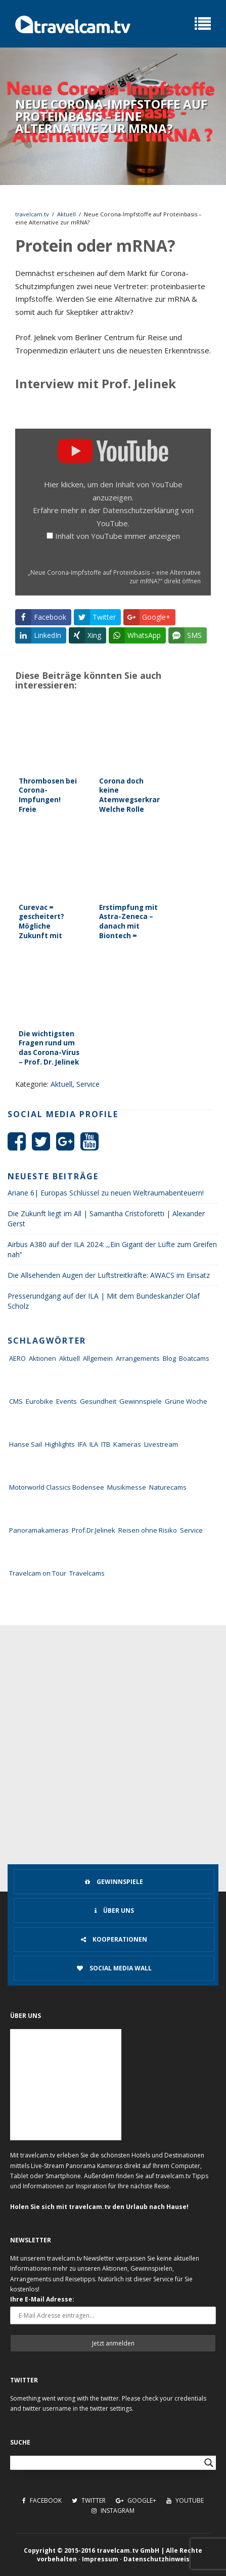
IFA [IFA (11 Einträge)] (82, 1444)
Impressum (100, 2559)
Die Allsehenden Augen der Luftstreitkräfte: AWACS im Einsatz (109, 1275)
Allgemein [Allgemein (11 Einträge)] (98, 1358)
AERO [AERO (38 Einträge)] (17, 1358)
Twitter (89, 2500)
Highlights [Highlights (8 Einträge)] (60, 1444)
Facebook (42, 2500)
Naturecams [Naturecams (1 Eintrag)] (168, 1487)
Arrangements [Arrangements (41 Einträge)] (138, 1358)
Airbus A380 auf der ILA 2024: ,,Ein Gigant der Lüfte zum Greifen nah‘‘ (112, 1249)
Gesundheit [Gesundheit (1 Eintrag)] (98, 1401)
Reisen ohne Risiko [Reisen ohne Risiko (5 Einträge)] (147, 1530)
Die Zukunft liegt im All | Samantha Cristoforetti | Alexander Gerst (106, 1218)
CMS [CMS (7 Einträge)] (16, 1401)
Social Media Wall (114, 1968)
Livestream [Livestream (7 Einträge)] (161, 1444)
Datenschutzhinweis (156, 2559)
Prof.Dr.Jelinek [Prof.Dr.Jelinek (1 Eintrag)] (93, 1530)
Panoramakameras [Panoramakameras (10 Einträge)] (39, 1530)
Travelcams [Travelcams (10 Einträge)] (87, 1573)
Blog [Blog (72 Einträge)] (169, 1358)
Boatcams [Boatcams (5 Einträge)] (194, 1358)
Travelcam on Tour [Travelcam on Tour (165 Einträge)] (37, 1573)
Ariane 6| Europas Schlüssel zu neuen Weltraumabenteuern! (106, 1193)
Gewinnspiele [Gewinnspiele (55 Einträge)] (140, 1401)
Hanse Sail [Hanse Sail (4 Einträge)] (25, 1444)
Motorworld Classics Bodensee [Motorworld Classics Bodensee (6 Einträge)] (56, 1487)
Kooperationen (114, 1939)
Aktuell (66, 214)
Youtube (185, 2500)
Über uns (114, 1910)
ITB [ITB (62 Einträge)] (105, 1444)
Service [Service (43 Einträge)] (191, 1530)
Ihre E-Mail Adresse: (42, 2299)
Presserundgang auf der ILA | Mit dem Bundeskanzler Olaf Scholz (104, 1301)
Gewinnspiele (114, 1881)
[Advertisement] (113, 1743)
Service (88, 1084)
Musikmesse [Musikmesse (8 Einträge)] (126, 1487)
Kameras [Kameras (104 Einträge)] (127, 1444)
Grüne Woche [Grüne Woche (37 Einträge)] (186, 1401)
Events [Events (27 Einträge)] (66, 1401)
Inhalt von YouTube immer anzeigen (117, 536)
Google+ (136, 2500)
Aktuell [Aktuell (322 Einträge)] (69, 1358)
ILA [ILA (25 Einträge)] (93, 1444)
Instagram (113, 2510)
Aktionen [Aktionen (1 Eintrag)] (42, 1358)
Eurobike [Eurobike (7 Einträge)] (39, 1401)
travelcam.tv (32, 214)
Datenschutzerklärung (141, 510)
